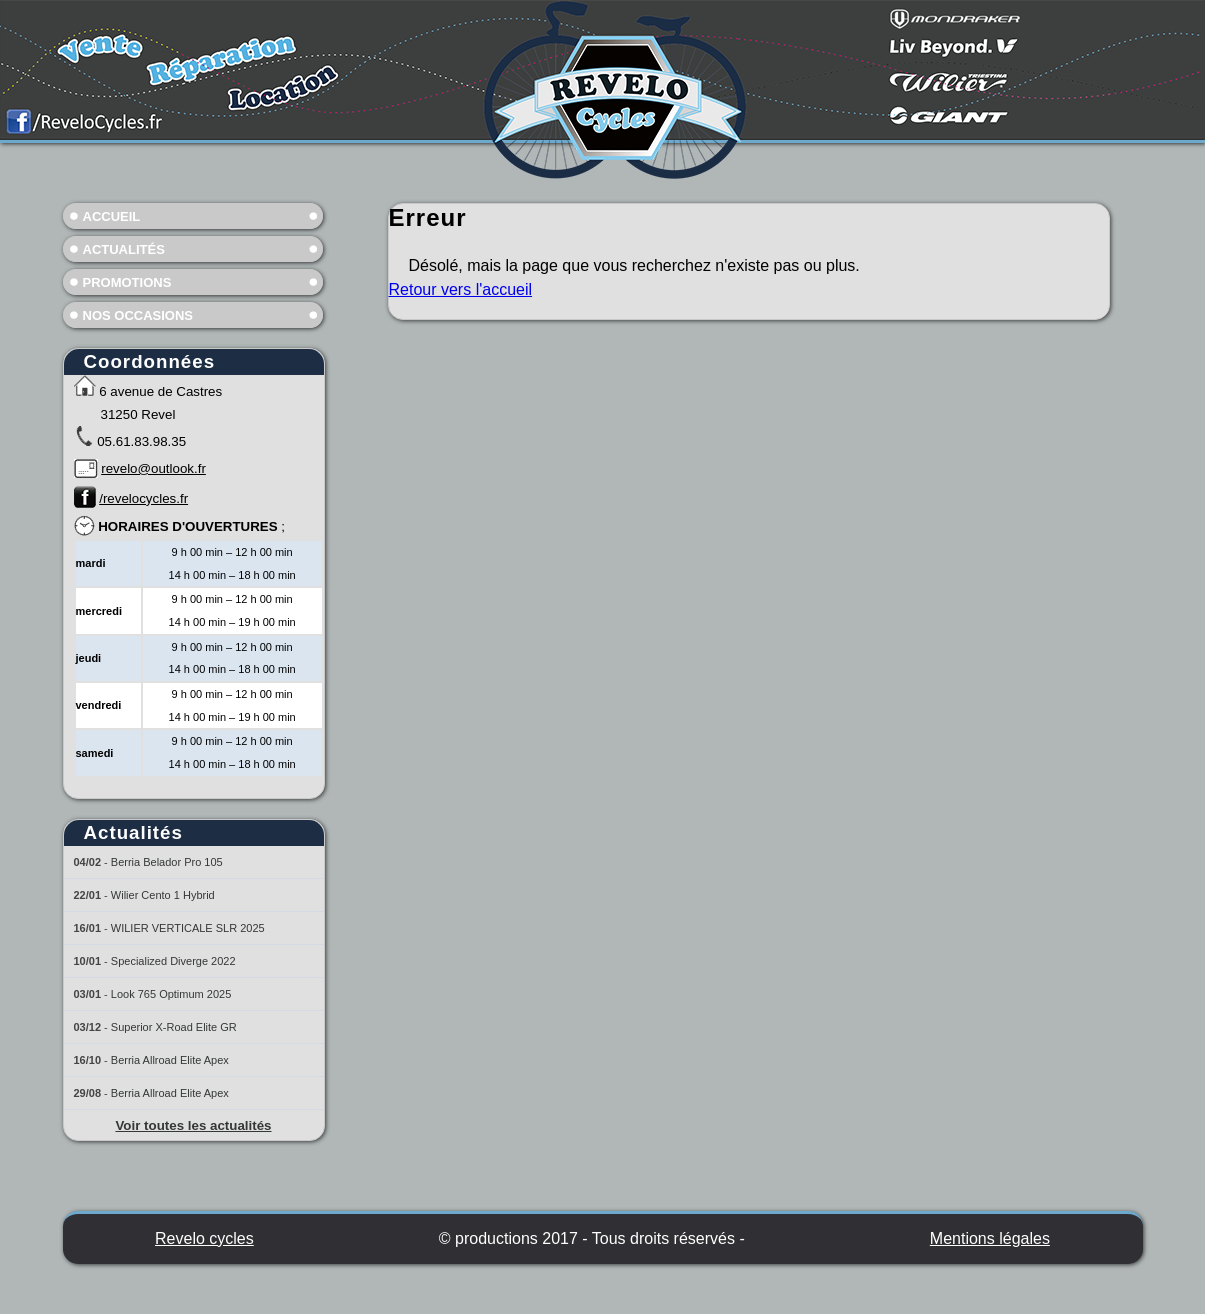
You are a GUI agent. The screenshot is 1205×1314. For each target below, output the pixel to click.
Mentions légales (990, 1238)
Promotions (127, 282)
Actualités (124, 249)
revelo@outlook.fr (153, 468)
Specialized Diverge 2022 (173, 961)
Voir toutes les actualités (193, 1125)
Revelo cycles (204, 1238)
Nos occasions (138, 315)
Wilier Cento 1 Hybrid (163, 895)
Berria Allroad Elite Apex (170, 1060)
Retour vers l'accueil (461, 289)
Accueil (112, 216)
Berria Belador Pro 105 (167, 862)
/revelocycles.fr (143, 498)
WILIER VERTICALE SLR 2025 (188, 928)
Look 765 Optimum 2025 (171, 994)
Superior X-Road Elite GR (174, 1027)
